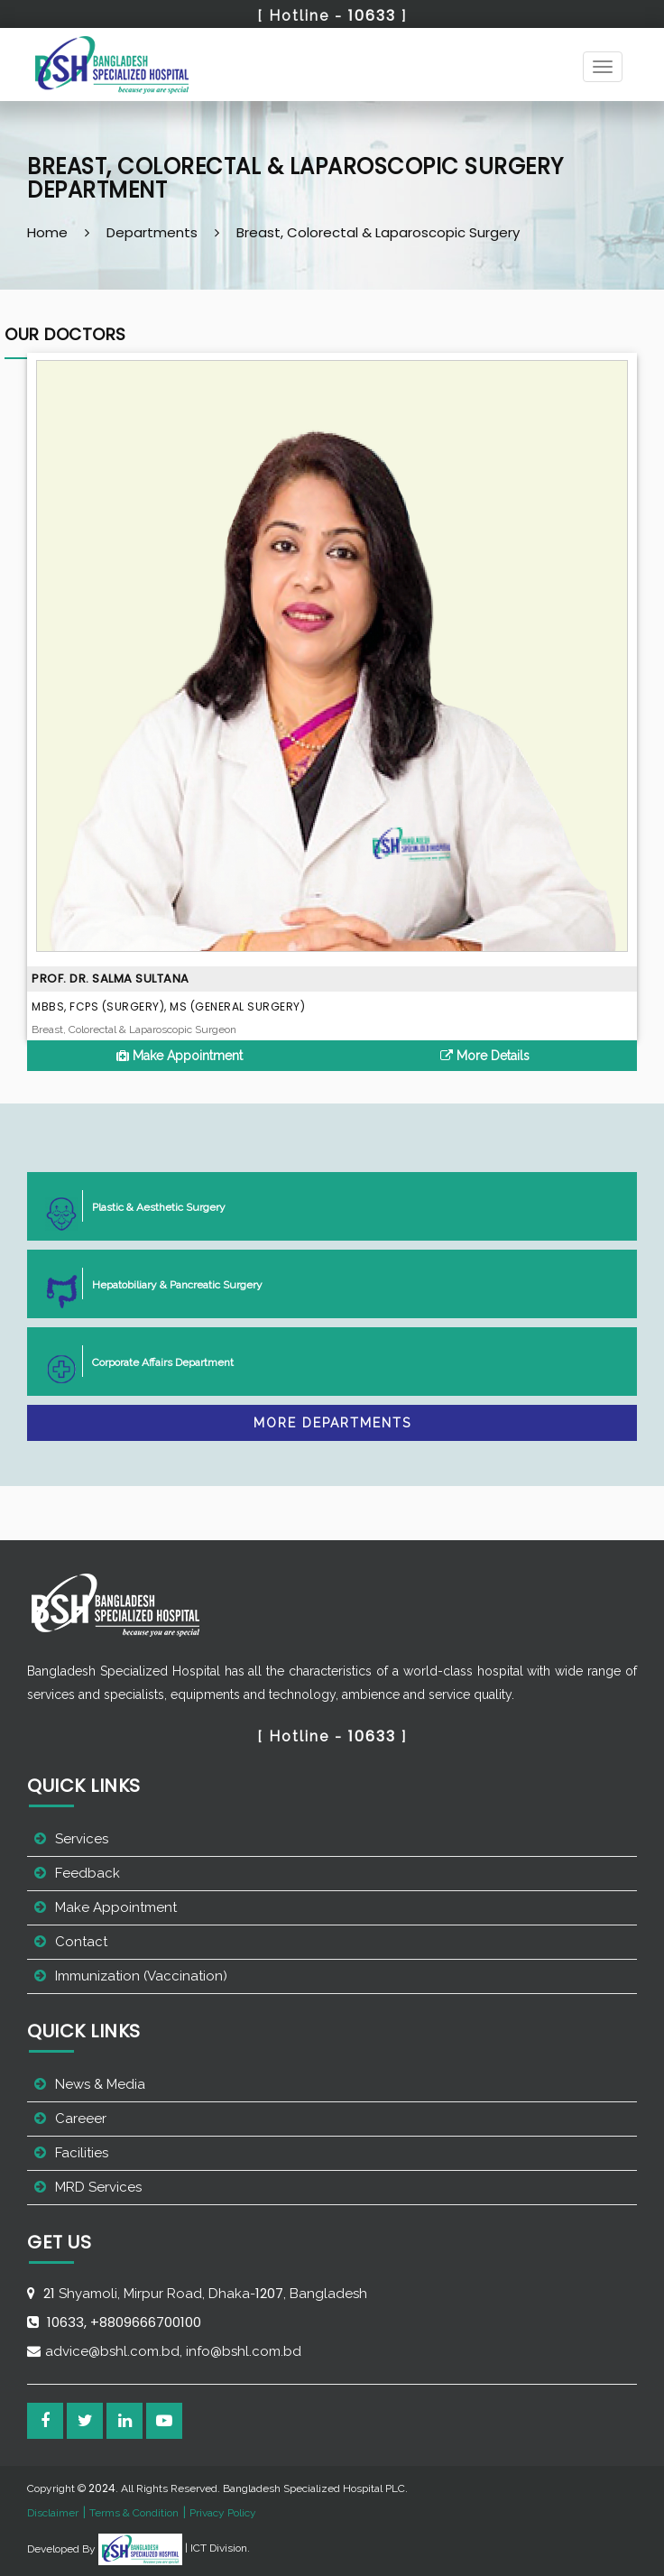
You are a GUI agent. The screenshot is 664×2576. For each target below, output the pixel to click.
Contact (81, 1942)
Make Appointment (179, 1055)
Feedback (87, 1873)
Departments (152, 232)
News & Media (100, 2084)
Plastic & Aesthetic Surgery (152, 1206)
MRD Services (98, 2187)
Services (81, 1839)
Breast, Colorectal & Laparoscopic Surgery (378, 232)
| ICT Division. (174, 2548)
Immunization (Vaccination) (141, 1976)
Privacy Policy (222, 2513)
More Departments (332, 1423)
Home (47, 232)
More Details (485, 1055)
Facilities (81, 2153)
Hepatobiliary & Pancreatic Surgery (170, 1283)
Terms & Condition (134, 2513)
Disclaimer (52, 2513)
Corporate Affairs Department (156, 1361)
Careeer (80, 2118)
